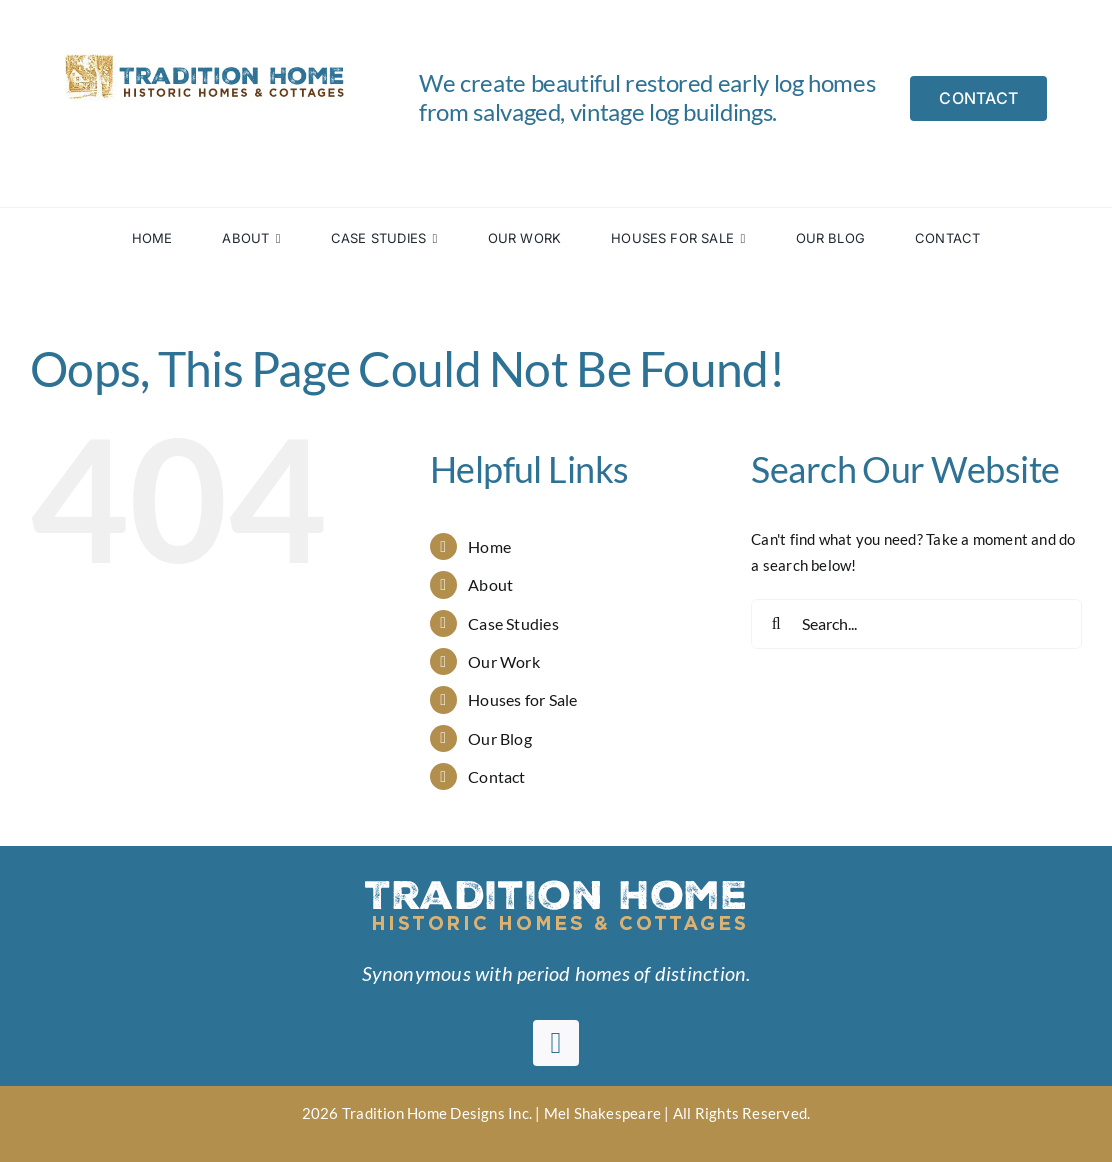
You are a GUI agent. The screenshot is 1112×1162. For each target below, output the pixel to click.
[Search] (776, 624)
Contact (497, 776)
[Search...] (916, 624)
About (490, 584)
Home (489, 546)
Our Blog (500, 738)
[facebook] (556, 1043)
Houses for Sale (522, 699)
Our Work (504, 661)
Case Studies (513, 623)
